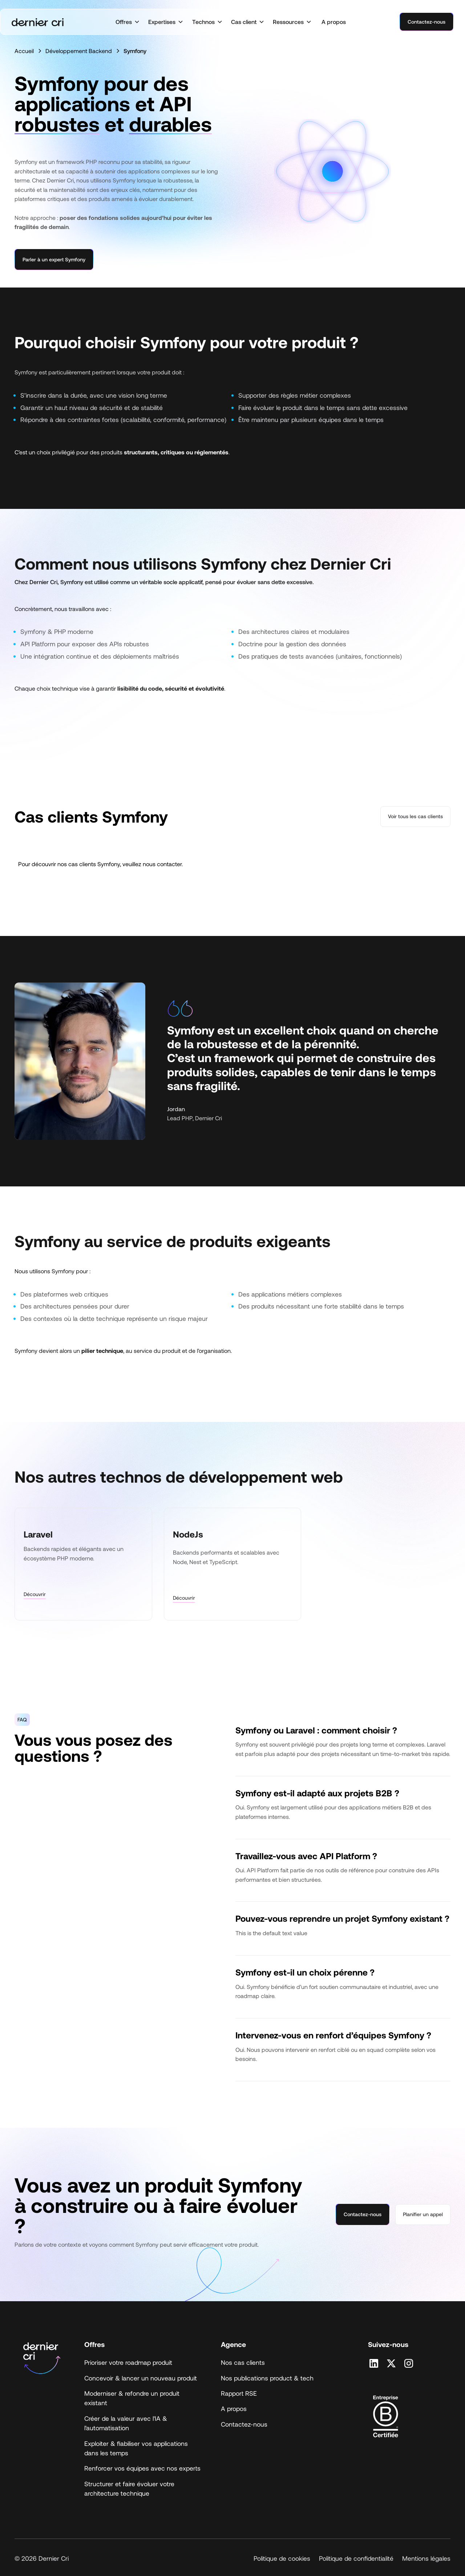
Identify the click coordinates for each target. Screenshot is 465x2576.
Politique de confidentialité (356, 2558)
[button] (128, 22)
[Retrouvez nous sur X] (391, 2363)
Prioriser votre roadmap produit (128, 2362)
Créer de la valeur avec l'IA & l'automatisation (125, 2423)
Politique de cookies (282, 2558)
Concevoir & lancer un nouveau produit (140, 2378)
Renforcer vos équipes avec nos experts (142, 2468)
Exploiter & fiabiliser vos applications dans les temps (136, 2448)
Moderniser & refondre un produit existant (131, 2398)
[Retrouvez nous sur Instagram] (409, 2363)
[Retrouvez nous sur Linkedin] (374, 2363)
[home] (38, 22)
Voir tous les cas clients (415, 816)
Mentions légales (426, 2558)
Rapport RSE (239, 2393)
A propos (334, 21)
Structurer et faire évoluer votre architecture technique (129, 2488)
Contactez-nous (426, 22)
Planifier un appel (423, 2214)
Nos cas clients (243, 2362)
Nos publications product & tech (267, 2378)
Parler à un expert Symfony (54, 259)
